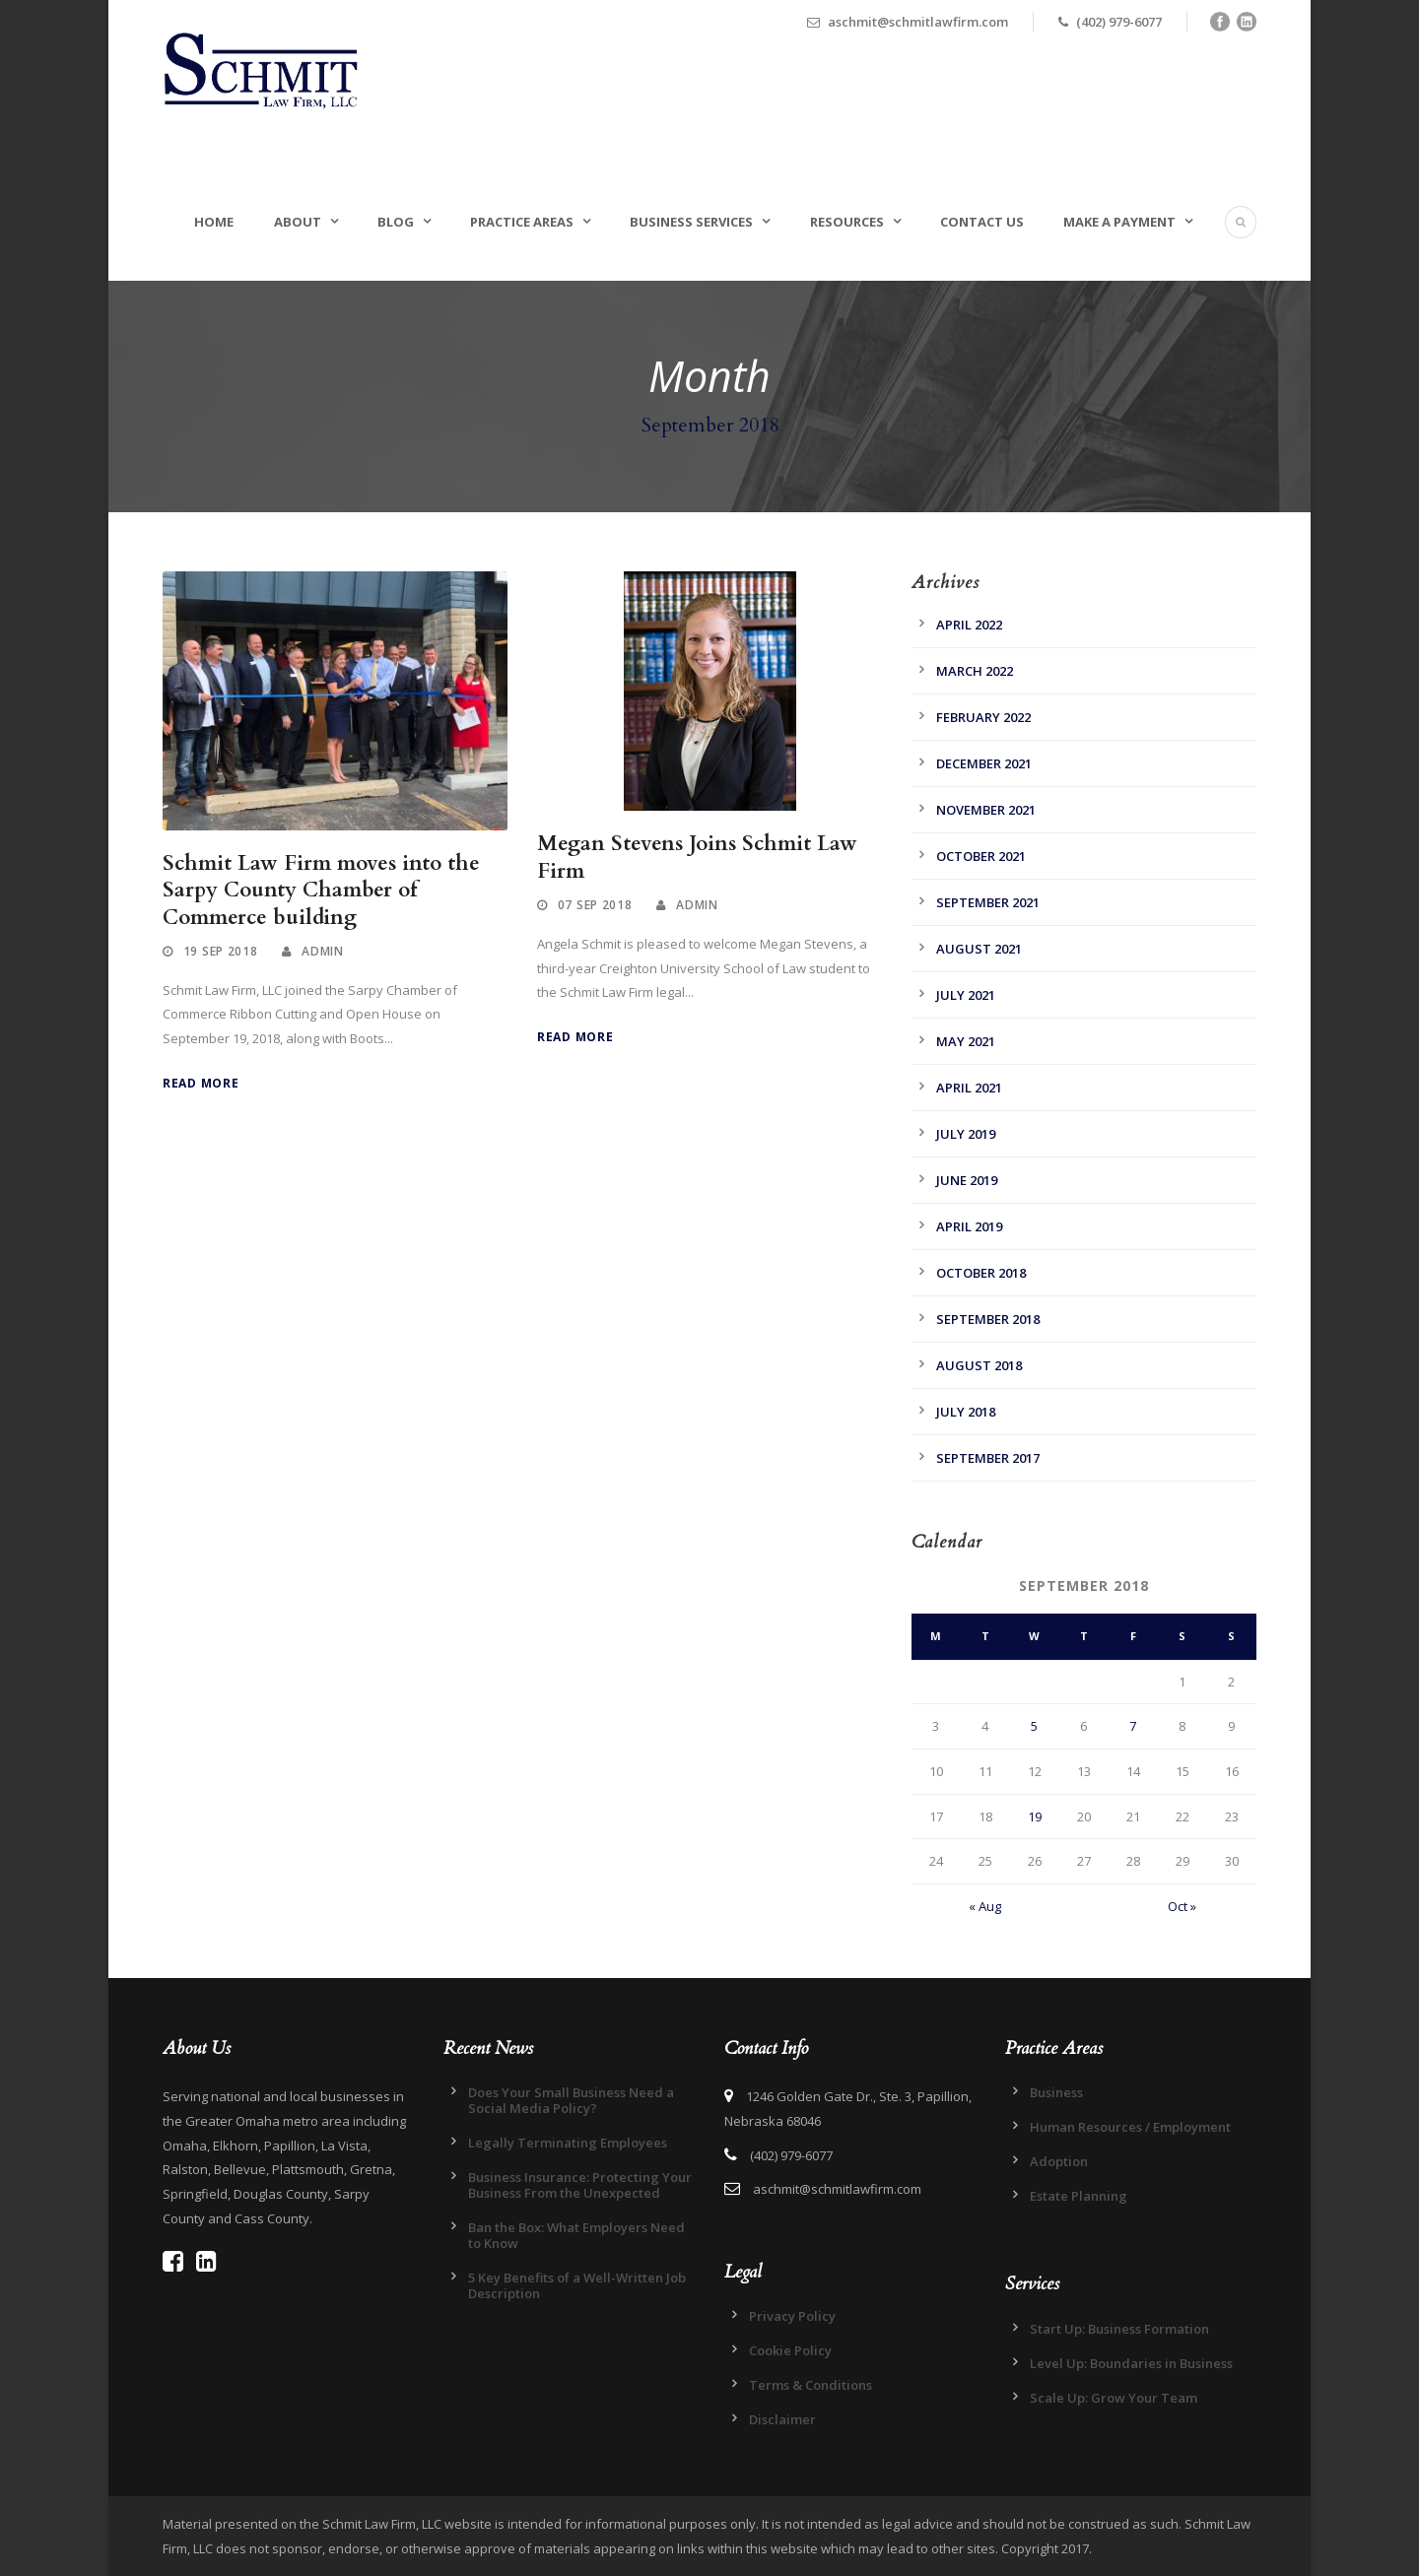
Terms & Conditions (810, 2385)
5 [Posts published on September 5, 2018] (1034, 1726)
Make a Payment (1119, 222)
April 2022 (969, 624)
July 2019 (965, 1134)
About (297, 222)
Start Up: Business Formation (1119, 2329)
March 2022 (974, 671)
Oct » (1182, 1906)
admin (323, 951)
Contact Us (982, 222)
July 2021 (965, 995)
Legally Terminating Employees (567, 2142)
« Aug (985, 1906)
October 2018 (981, 1273)
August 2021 (979, 949)
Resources (847, 222)
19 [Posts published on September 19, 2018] (1035, 1816)
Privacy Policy (792, 2316)
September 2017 (988, 1458)
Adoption (1059, 2161)
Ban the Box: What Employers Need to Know (576, 2235)
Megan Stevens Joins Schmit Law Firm (697, 857)
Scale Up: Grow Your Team (1113, 2398)
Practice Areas (522, 222)
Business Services (691, 222)
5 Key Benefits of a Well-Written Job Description (577, 2285)
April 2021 (969, 1087)
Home (214, 222)
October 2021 (981, 856)
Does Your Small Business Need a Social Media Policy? (571, 2100)
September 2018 (988, 1319)
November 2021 (986, 810)
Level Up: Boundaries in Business (1131, 2363)
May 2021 (965, 1041)
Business (1056, 2092)
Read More (200, 1083)
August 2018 (979, 1365)
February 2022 (983, 717)
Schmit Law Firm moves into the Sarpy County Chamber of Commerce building (321, 890)
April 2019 (969, 1226)
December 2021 (984, 763)
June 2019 (966, 1180)
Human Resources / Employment (1130, 2127)
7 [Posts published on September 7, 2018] (1132, 1726)
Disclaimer (782, 2419)
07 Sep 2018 (595, 904)
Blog (395, 222)
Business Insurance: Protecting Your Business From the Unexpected (580, 2185)
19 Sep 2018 (220, 951)
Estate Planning (1078, 2196)
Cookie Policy (790, 2350)
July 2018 (965, 1411)
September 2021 (988, 902)
